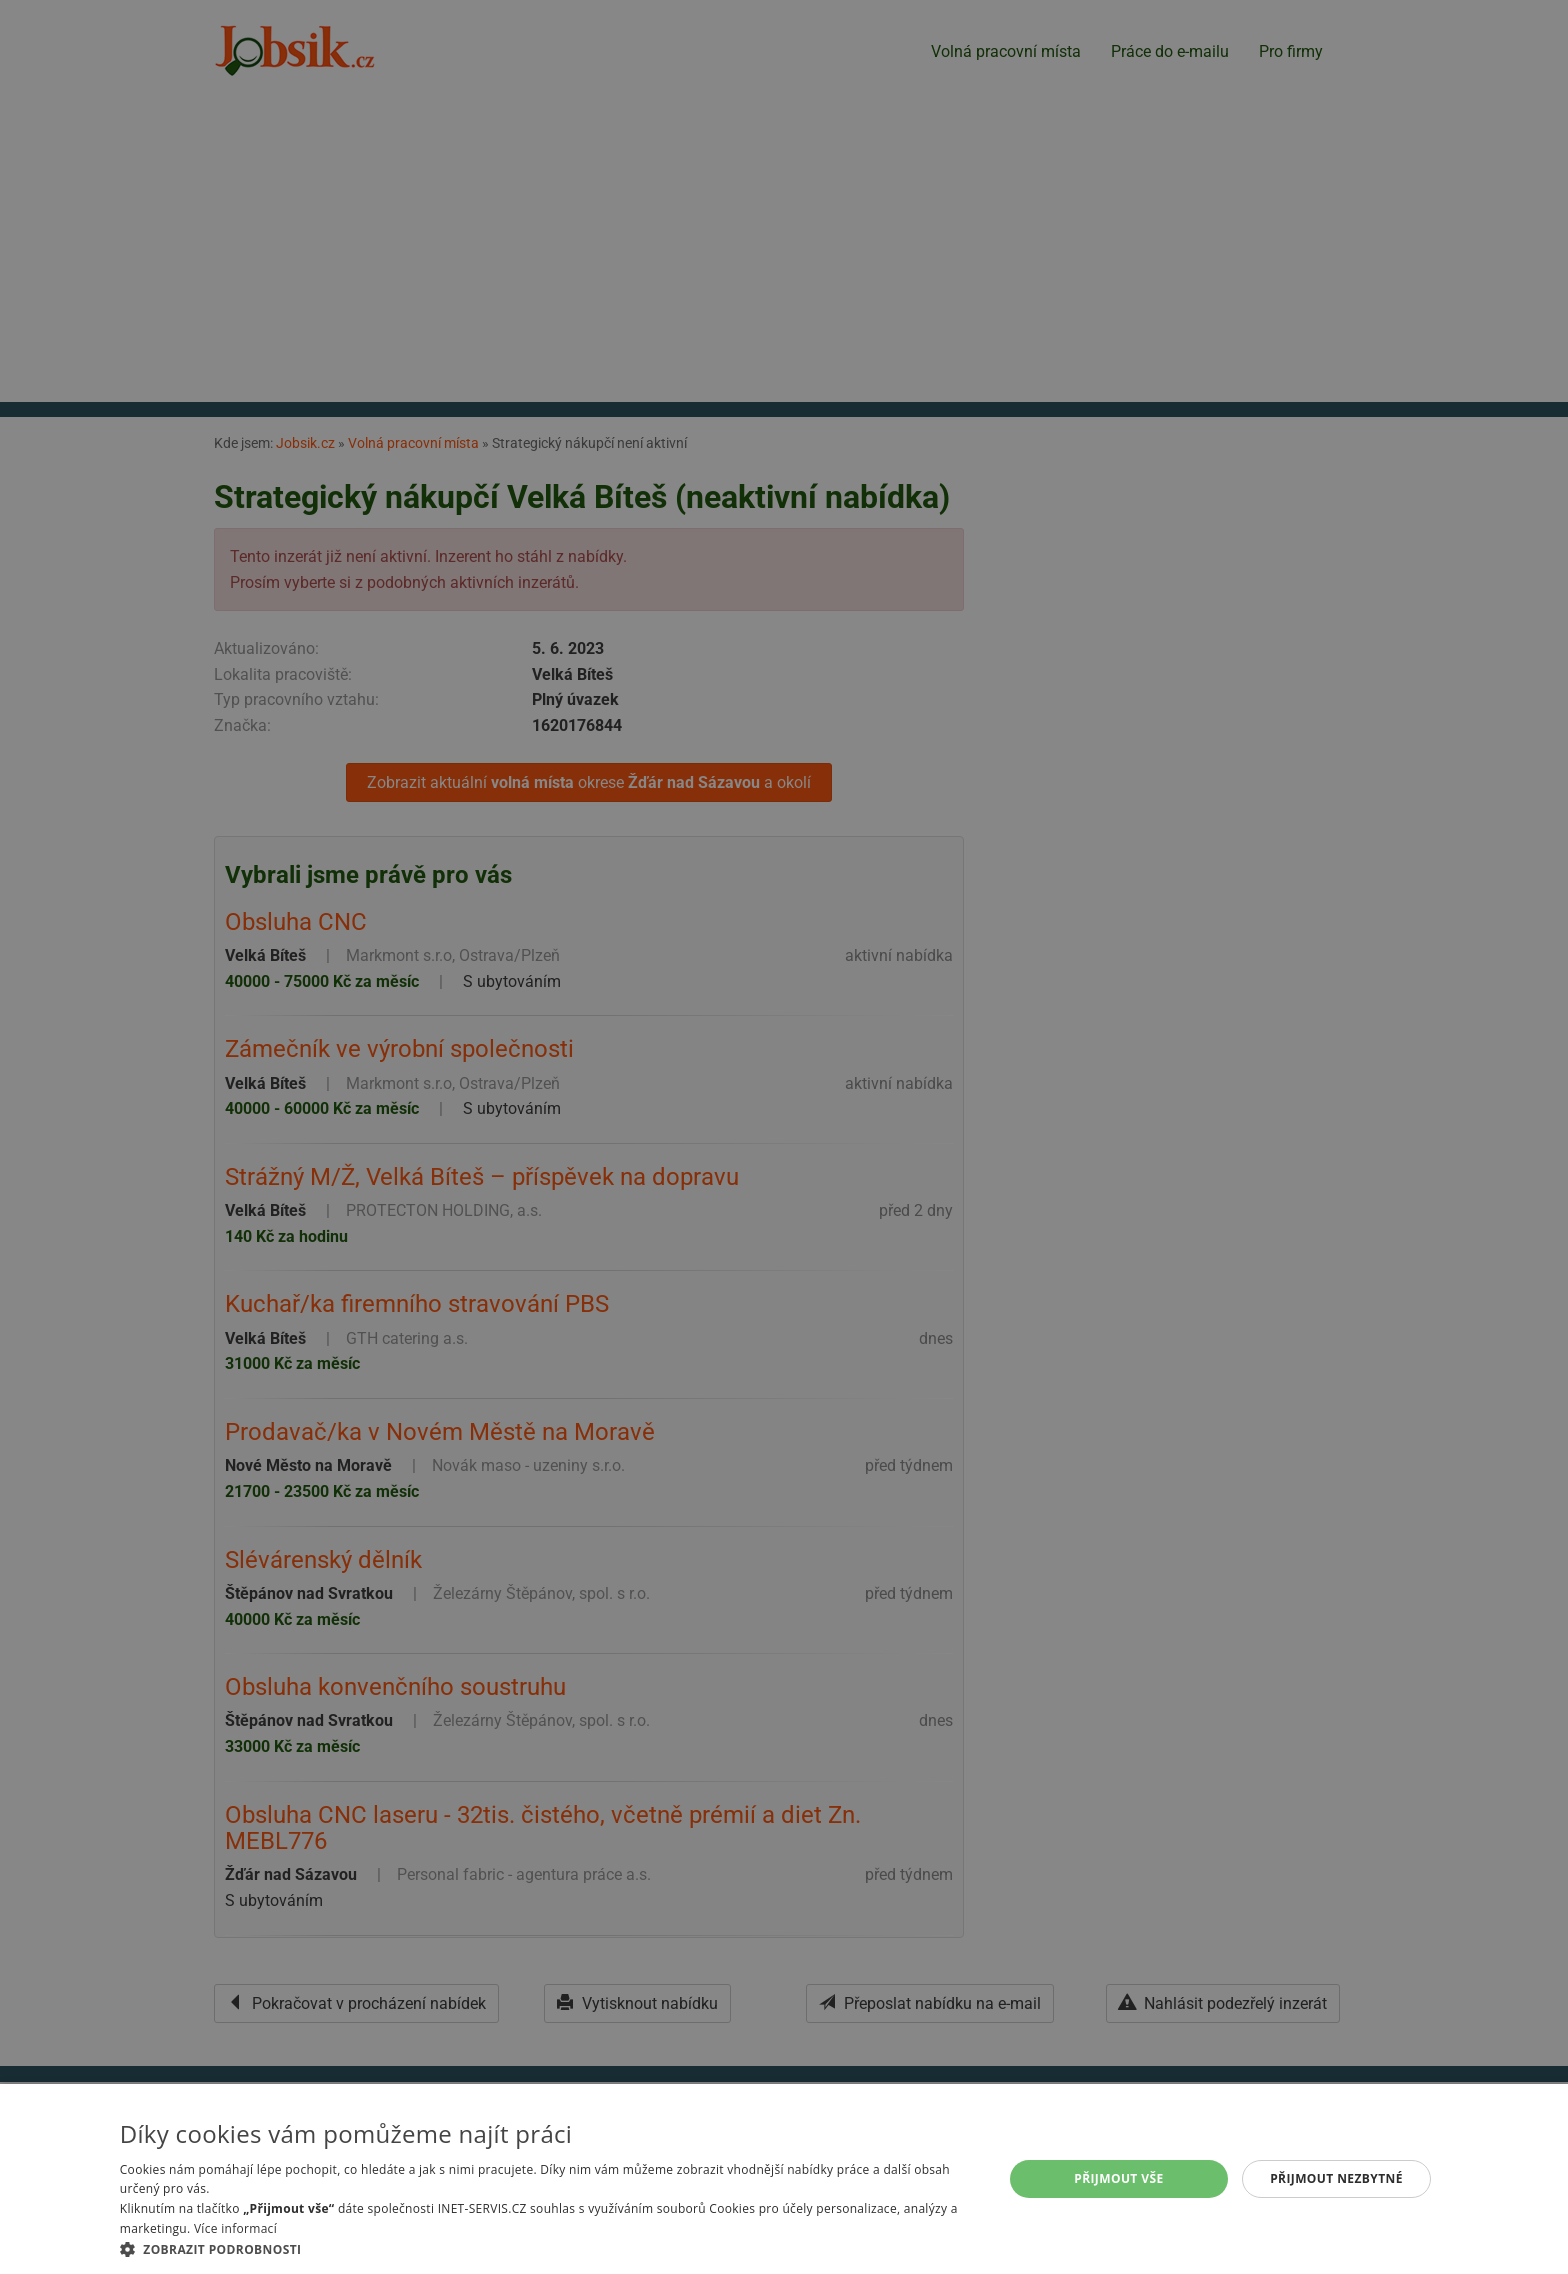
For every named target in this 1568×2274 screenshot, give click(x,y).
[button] (548, 2249)
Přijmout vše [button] (1118, 2178)
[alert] (784, 1137)
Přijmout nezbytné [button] (1336, 2178)
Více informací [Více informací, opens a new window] (235, 2228)
